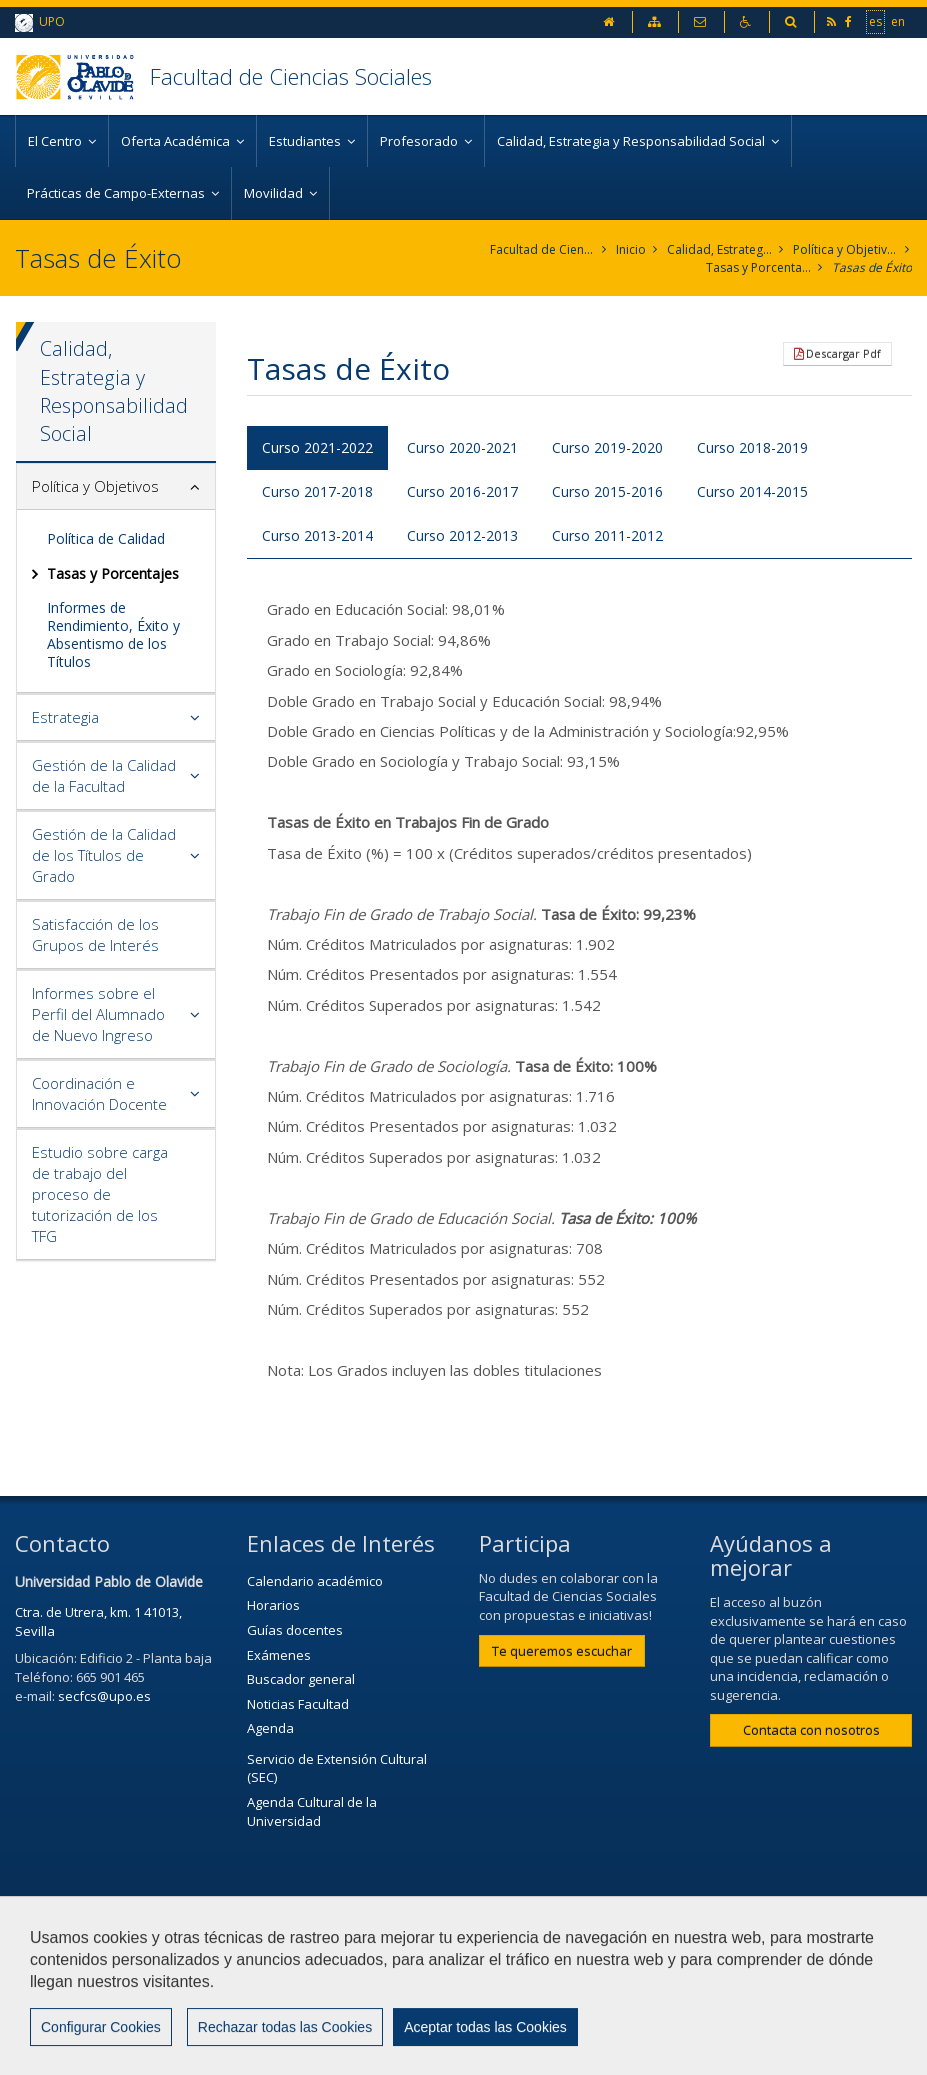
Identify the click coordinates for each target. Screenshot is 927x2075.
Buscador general (301, 1679)
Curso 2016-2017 (462, 491)
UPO (40, 22)
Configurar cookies (97, 2050)
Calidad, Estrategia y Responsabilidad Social (719, 249)
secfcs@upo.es (104, 1696)
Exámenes (279, 1655)
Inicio (631, 249)
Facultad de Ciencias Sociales (291, 76)
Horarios (273, 1605)
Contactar (477, 1953)
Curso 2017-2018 (317, 491)
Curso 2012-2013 (462, 535)
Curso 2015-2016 (607, 491)
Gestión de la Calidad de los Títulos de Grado (104, 855)
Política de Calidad (106, 538)
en (898, 21)
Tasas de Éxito (872, 267)
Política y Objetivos (845, 249)
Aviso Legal (584, 1953)
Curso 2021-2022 (317, 447)
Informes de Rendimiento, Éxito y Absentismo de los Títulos (113, 635)
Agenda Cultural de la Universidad (312, 1811)
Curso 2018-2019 (752, 447)
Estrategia (65, 717)
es (875, 21)
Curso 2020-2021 (462, 447)
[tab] (116, 487)
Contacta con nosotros (811, 1730)
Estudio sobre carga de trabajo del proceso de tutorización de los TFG (100, 1194)
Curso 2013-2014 (317, 535)
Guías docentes (295, 1630)
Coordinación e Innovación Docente (99, 1093)
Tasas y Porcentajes (758, 267)
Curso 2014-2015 (752, 491)
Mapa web (57, 2002)
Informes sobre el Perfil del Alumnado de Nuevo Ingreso (98, 1014)
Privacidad (693, 1953)
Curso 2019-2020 (607, 447)
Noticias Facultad (298, 1704)
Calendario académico (315, 1581)
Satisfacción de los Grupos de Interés (95, 934)
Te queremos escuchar (562, 1651)
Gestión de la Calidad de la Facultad (104, 775)
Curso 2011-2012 (607, 535)
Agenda (270, 1728)
